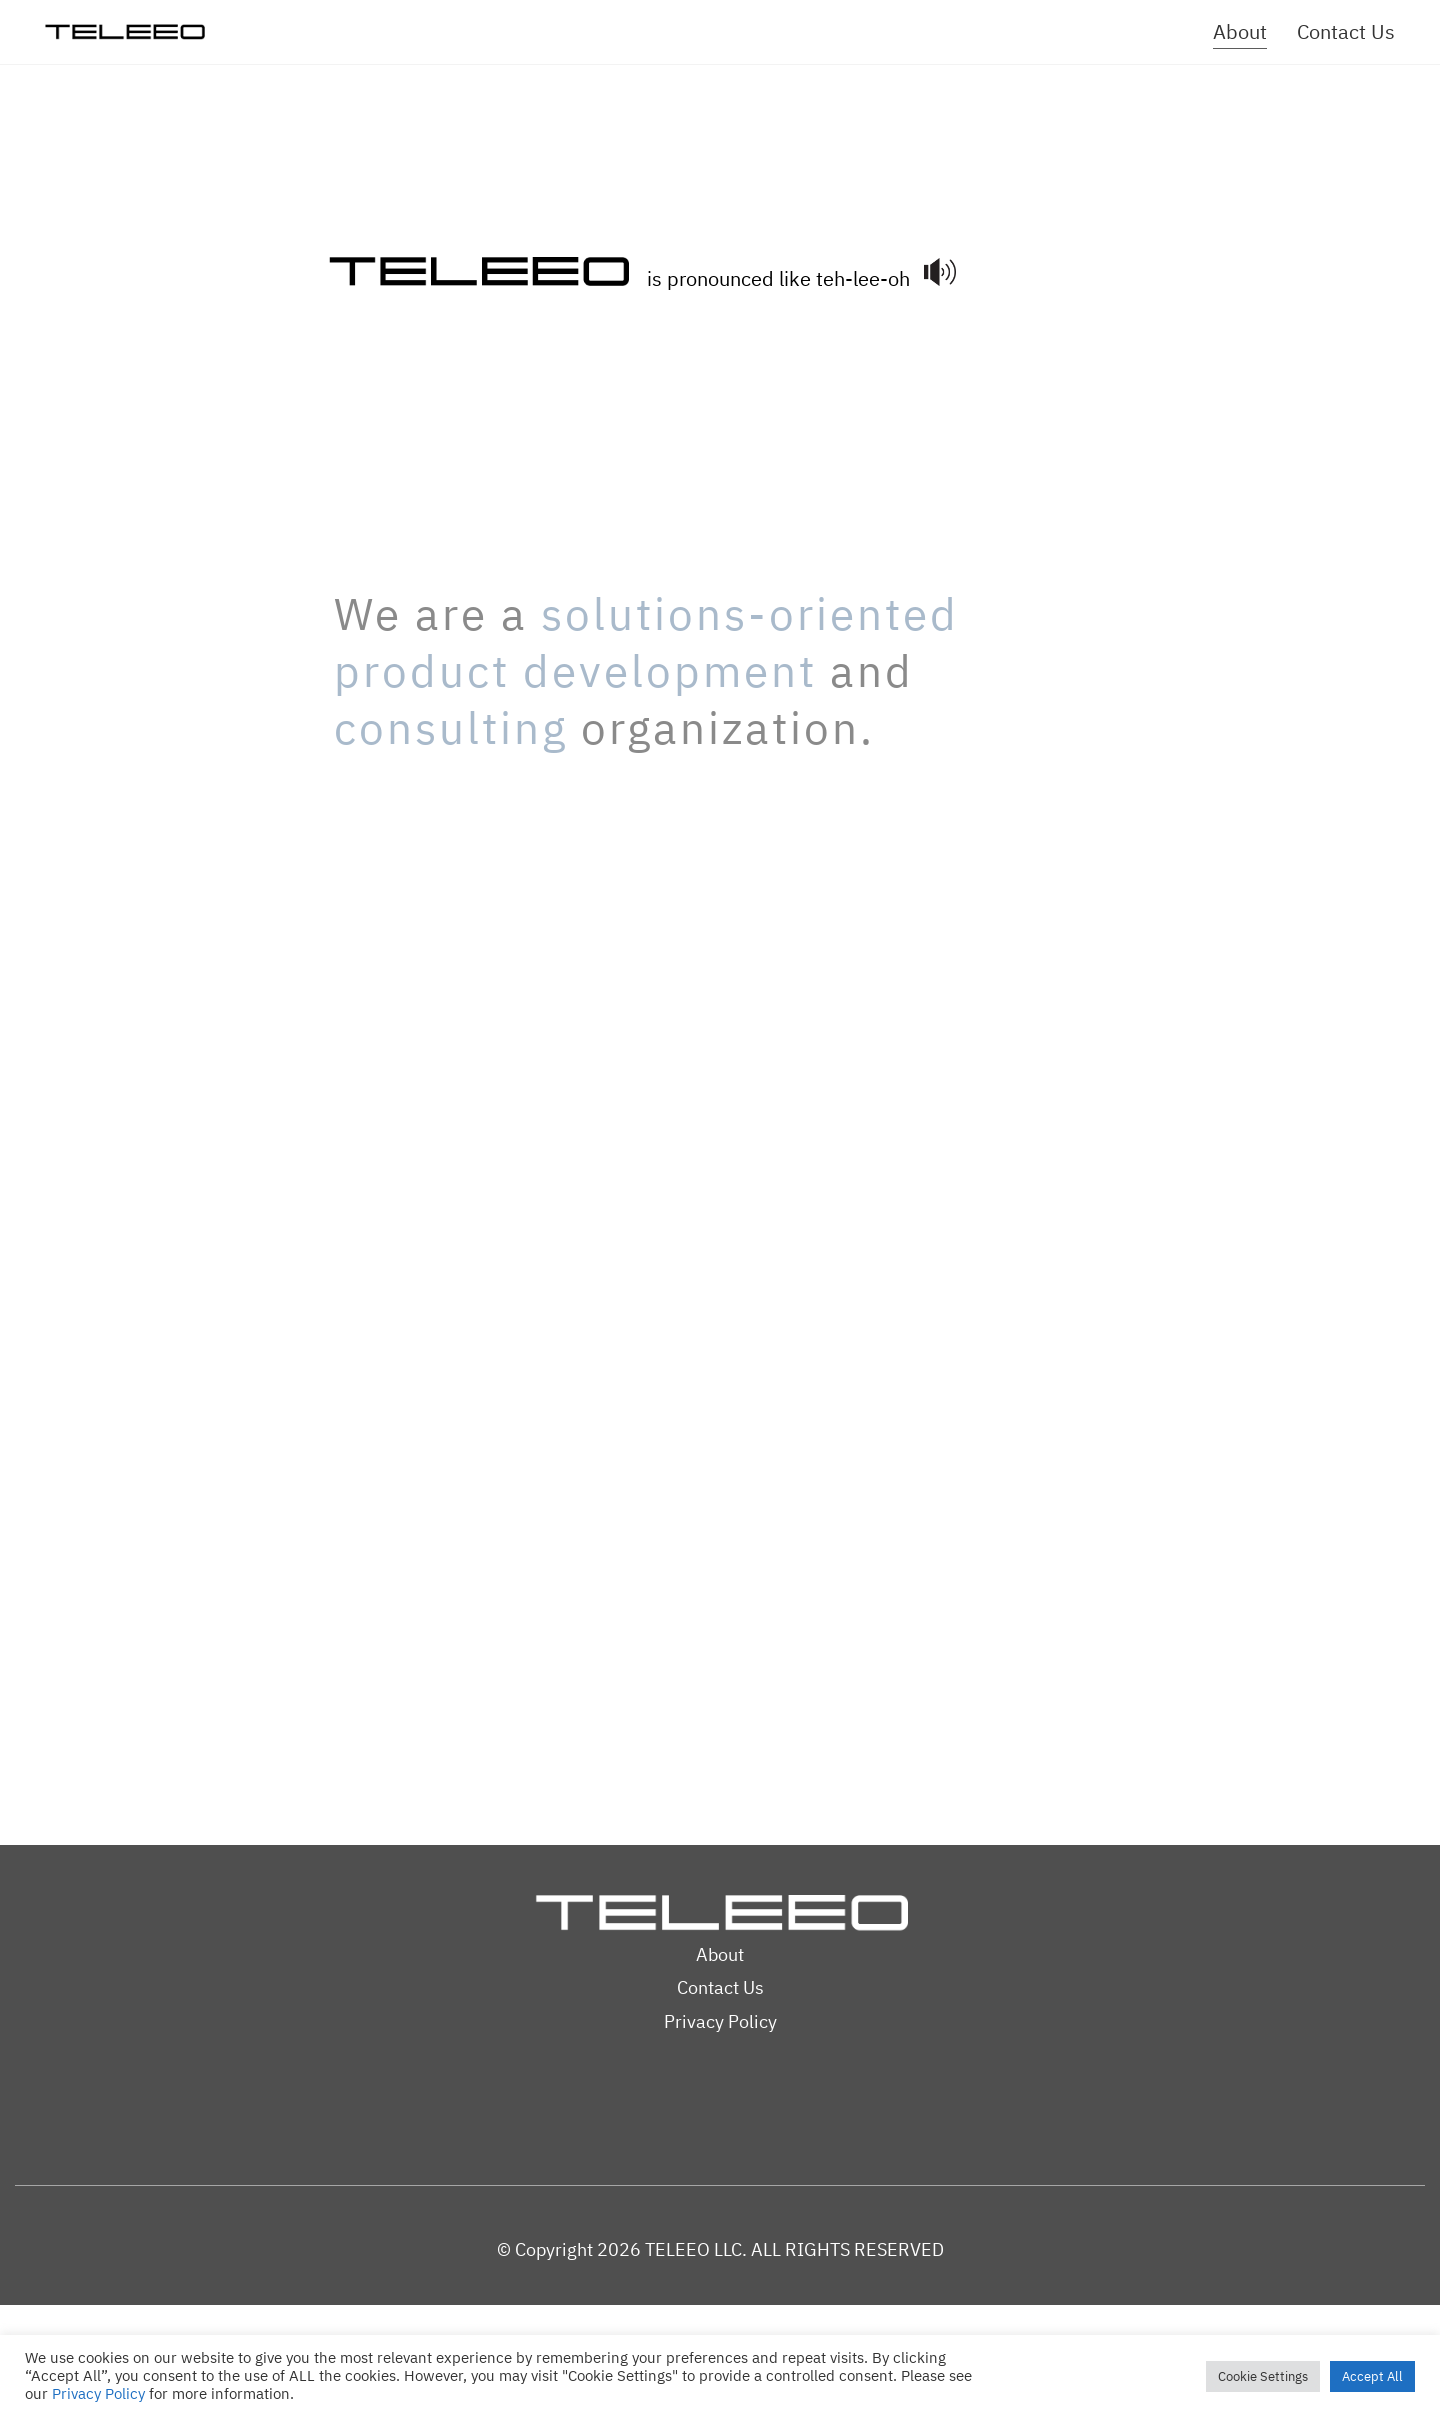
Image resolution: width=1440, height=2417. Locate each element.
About (720, 1954)
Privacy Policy (720, 2021)
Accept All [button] (1372, 2376)
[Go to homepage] (125, 32)
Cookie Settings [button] (1263, 2376)
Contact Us (720, 1987)
